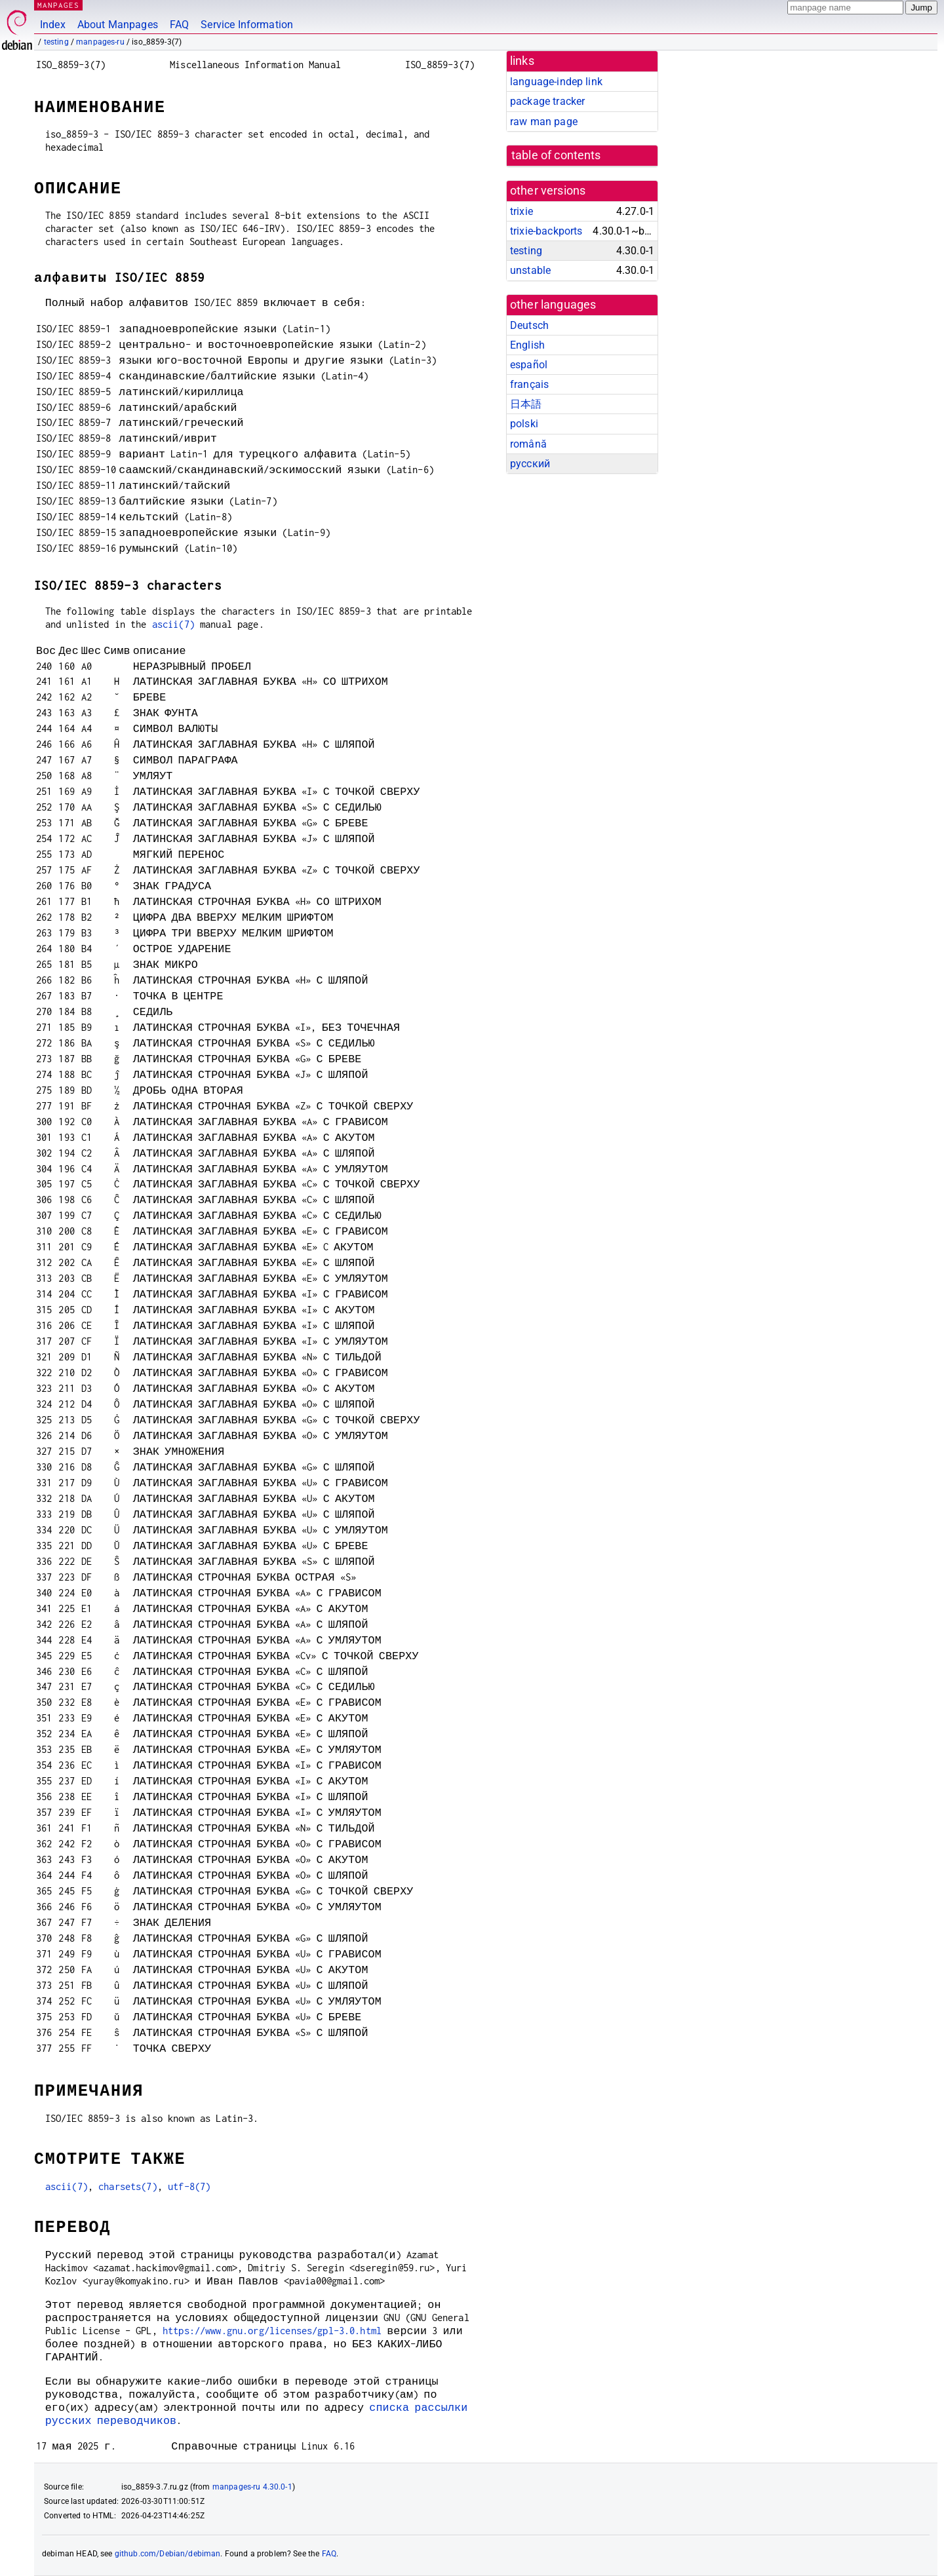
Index (53, 24)
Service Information (247, 24)
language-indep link (556, 81)
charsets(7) (127, 2186)
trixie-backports (546, 231)
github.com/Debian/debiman (168, 2553)
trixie (521, 211)
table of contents (556, 155)
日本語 (525, 404)
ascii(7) (173, 624)
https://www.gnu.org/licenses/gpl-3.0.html (272, 2330)
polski (524, 423)
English (527, 345)
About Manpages (117, 24)
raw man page (544, 121)
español (528, 364)
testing (56, 42)
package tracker (547, 101)
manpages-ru (100, 42)
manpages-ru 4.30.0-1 (252, 2486)
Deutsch (529, 325)
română (528, 444)
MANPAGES (58, 5)
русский (530, 463)
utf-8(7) (189, 2186)
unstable (530, 270)
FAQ (179, 24)
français (529, 384)
